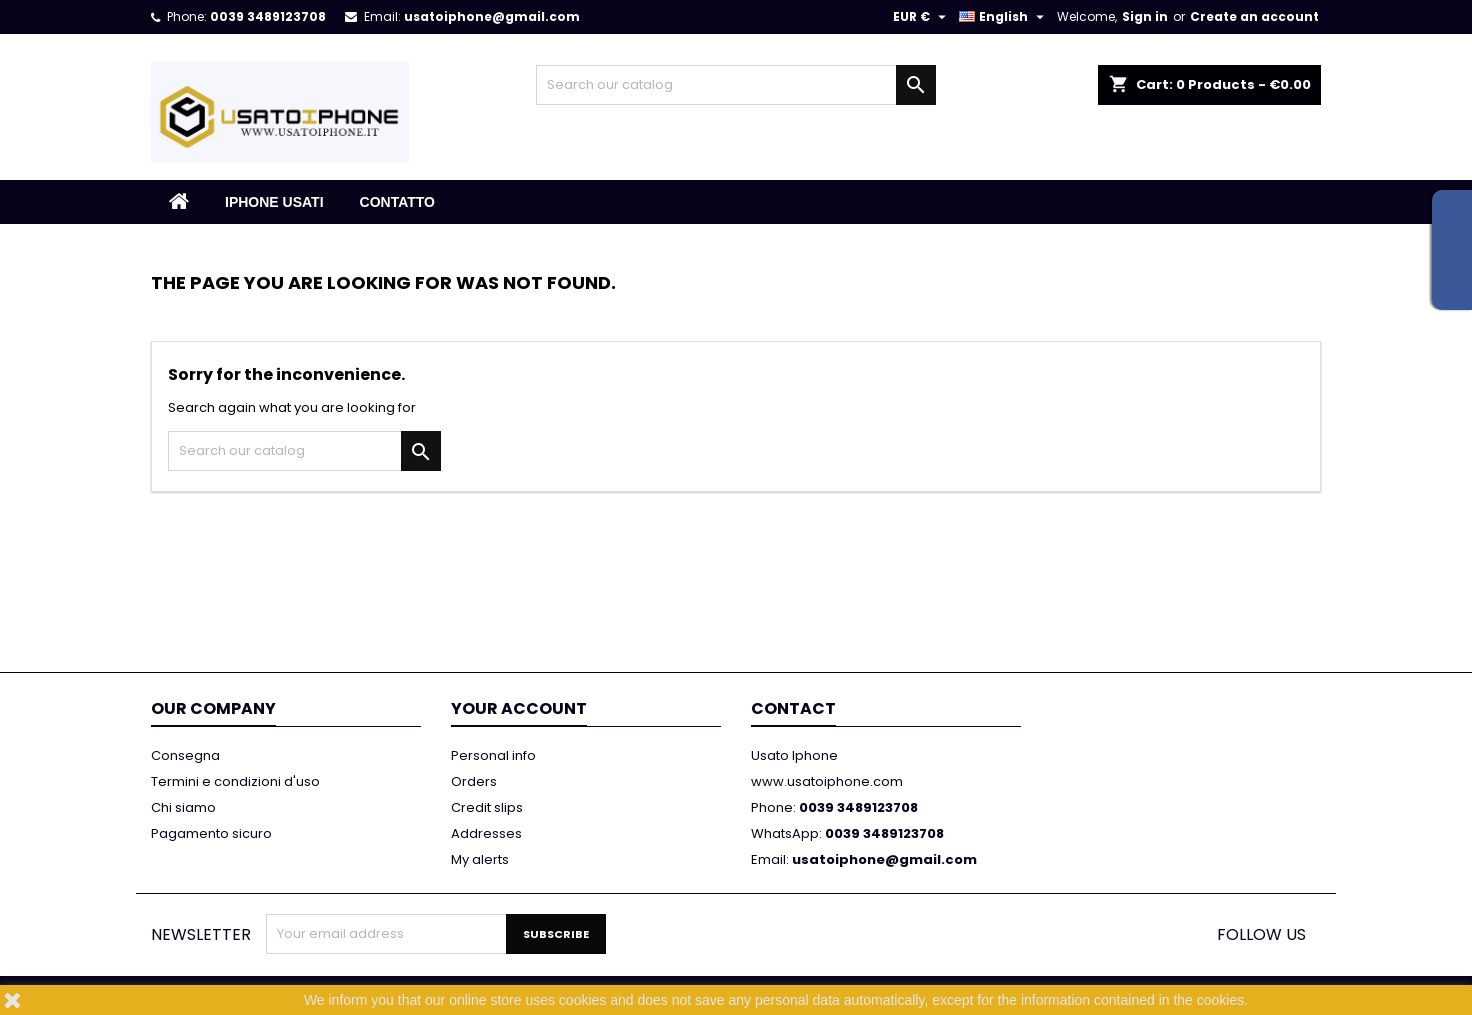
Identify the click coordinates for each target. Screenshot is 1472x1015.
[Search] (736, 85)
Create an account (1254, 16)
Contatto (397, 202)
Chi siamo (183, 807)
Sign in (1145, 16)
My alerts (480, 859)
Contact (793, 708)
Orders (474, 781)
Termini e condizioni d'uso (235, 781)
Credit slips (487, 807)
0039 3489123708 (268, 16)
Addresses (486, 833)
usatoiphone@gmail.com (492, 16)
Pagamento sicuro (211, 833)
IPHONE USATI (274, 202)
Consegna (185, 755)
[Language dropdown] (1004, 17)
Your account (519, 708)
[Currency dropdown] (922, 17)
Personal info (493, 755)
